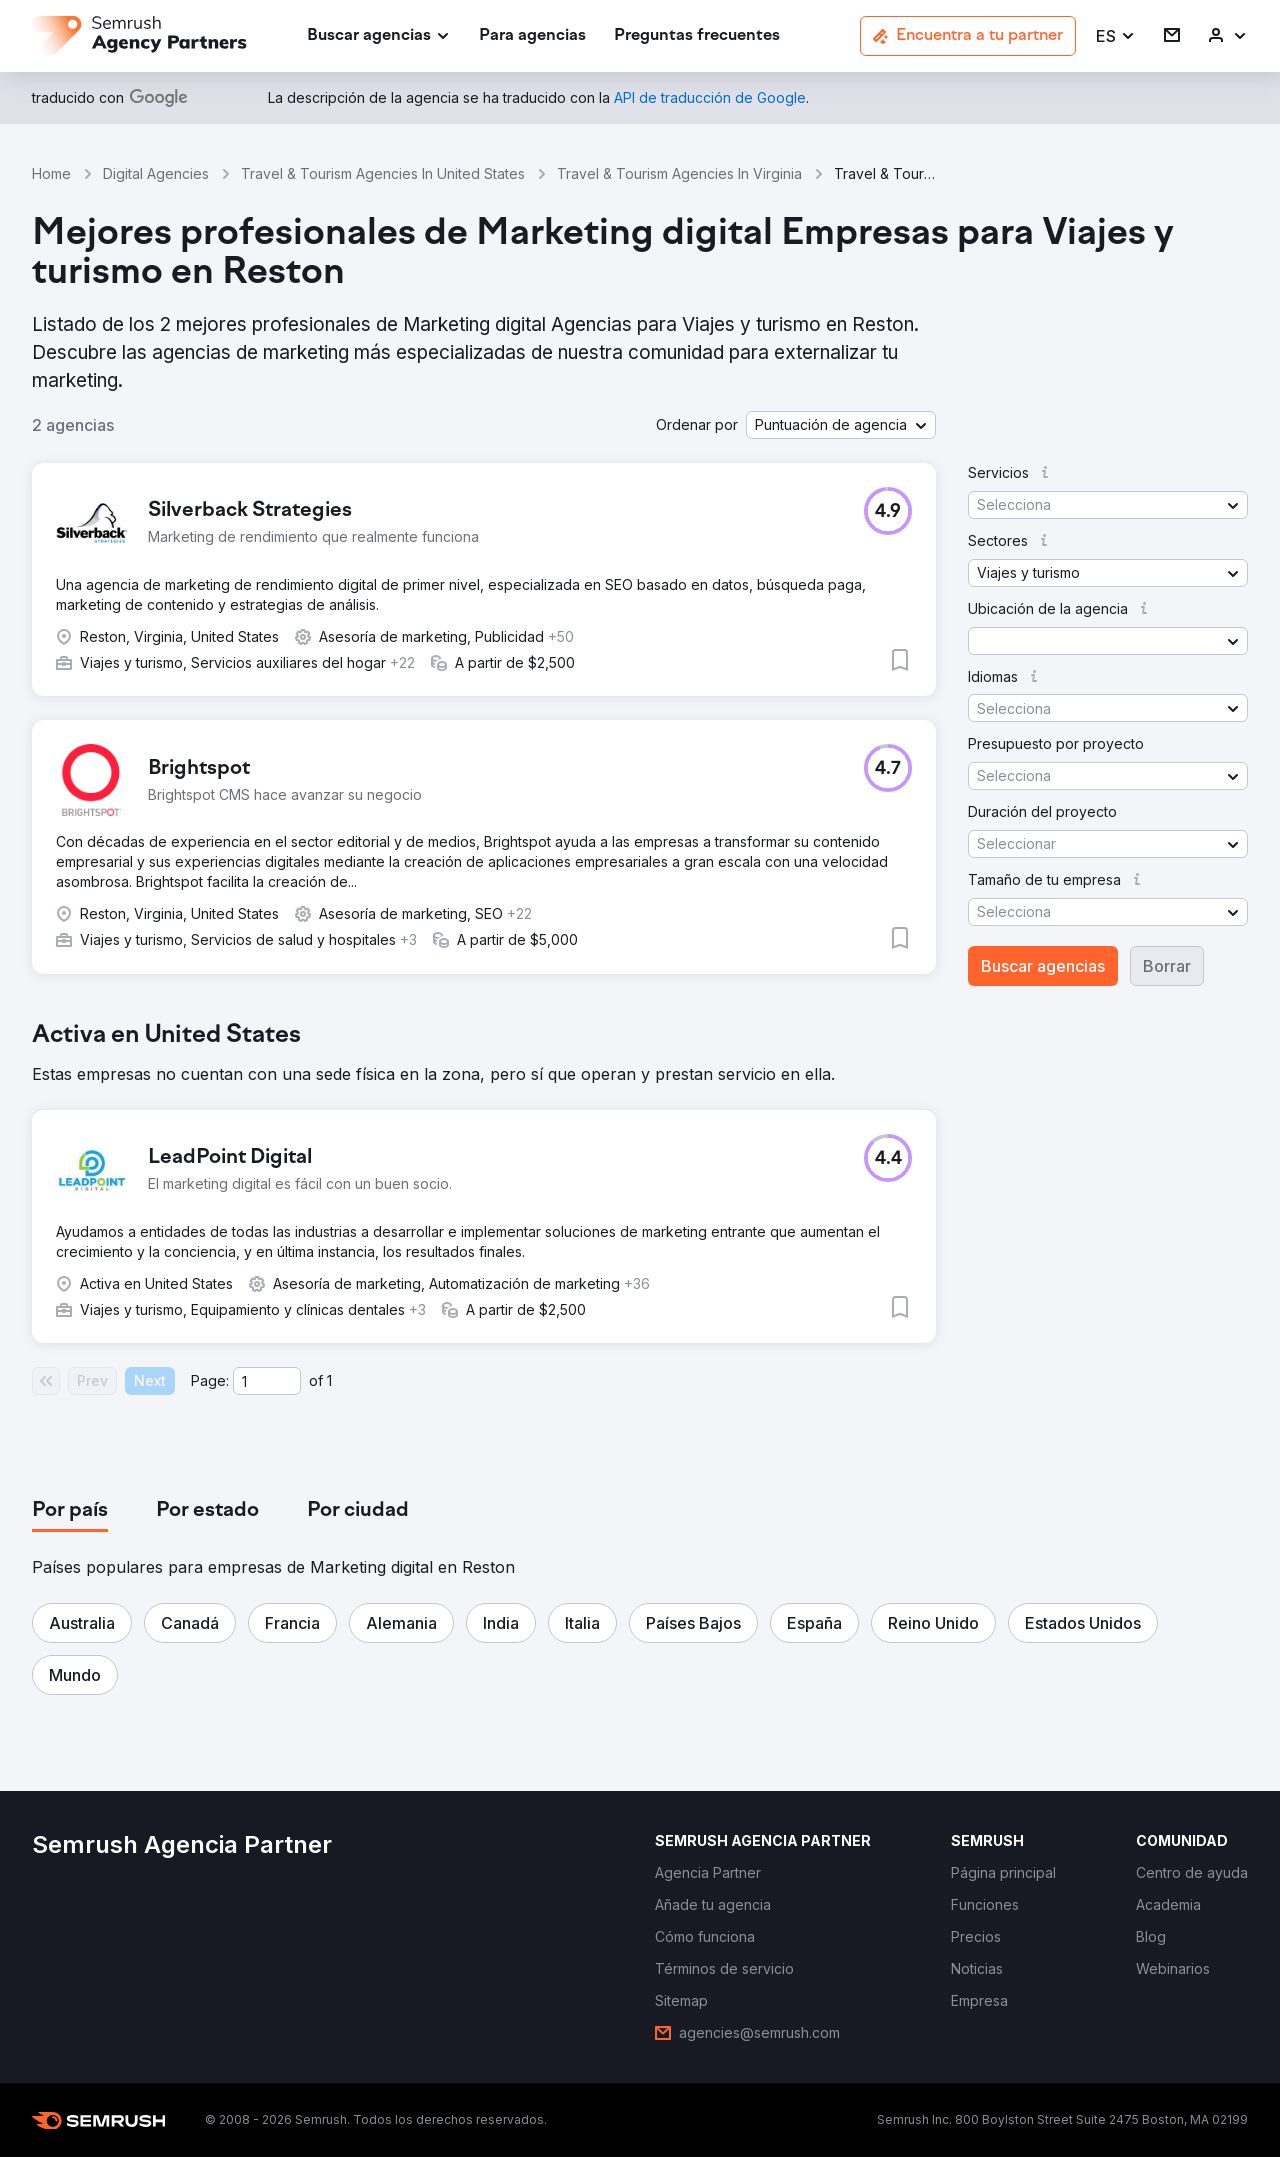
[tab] (70, 1511)
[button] (1116, 36)
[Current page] (267, 1381)
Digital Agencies (156, 173)
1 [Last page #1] (329, 1380)
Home (51, 173)
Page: (210, 1380)
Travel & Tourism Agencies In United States (383, 173)
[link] (532, 36)
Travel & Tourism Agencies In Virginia (679, 173)
